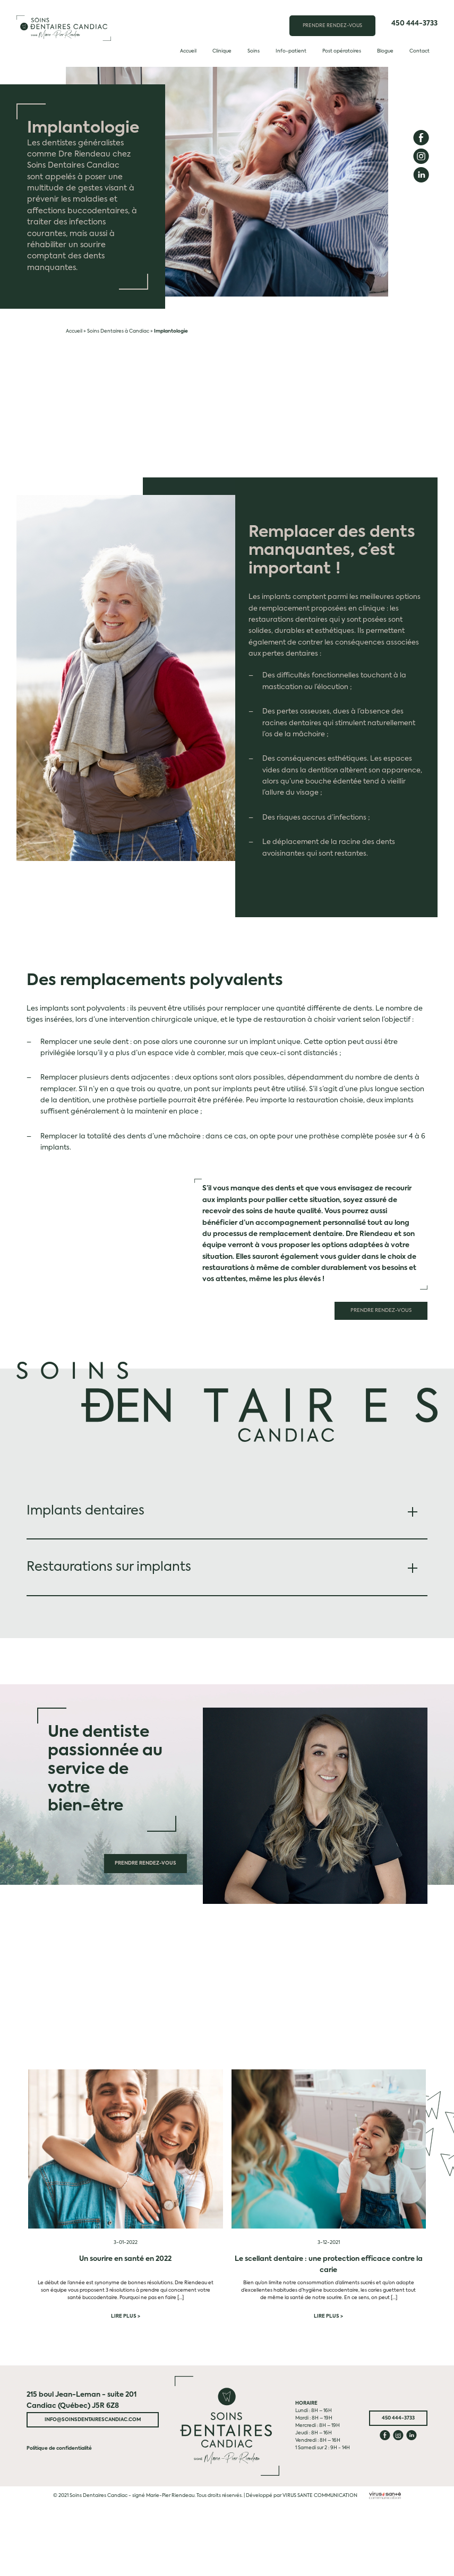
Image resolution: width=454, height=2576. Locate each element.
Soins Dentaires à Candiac (118, 331)
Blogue (385, 51)
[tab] (227, 1510)
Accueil (188, 51)
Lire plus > (125, 2315)
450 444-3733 (414, 23)
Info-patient (291, 51)
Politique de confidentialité (59, 2448)
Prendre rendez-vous (382, 1310)
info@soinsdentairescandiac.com (93, 2418)
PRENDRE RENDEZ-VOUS (332, 25)
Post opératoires (341, 51)
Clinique (222, 51)
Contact (419, 51)
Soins (253, 51)
